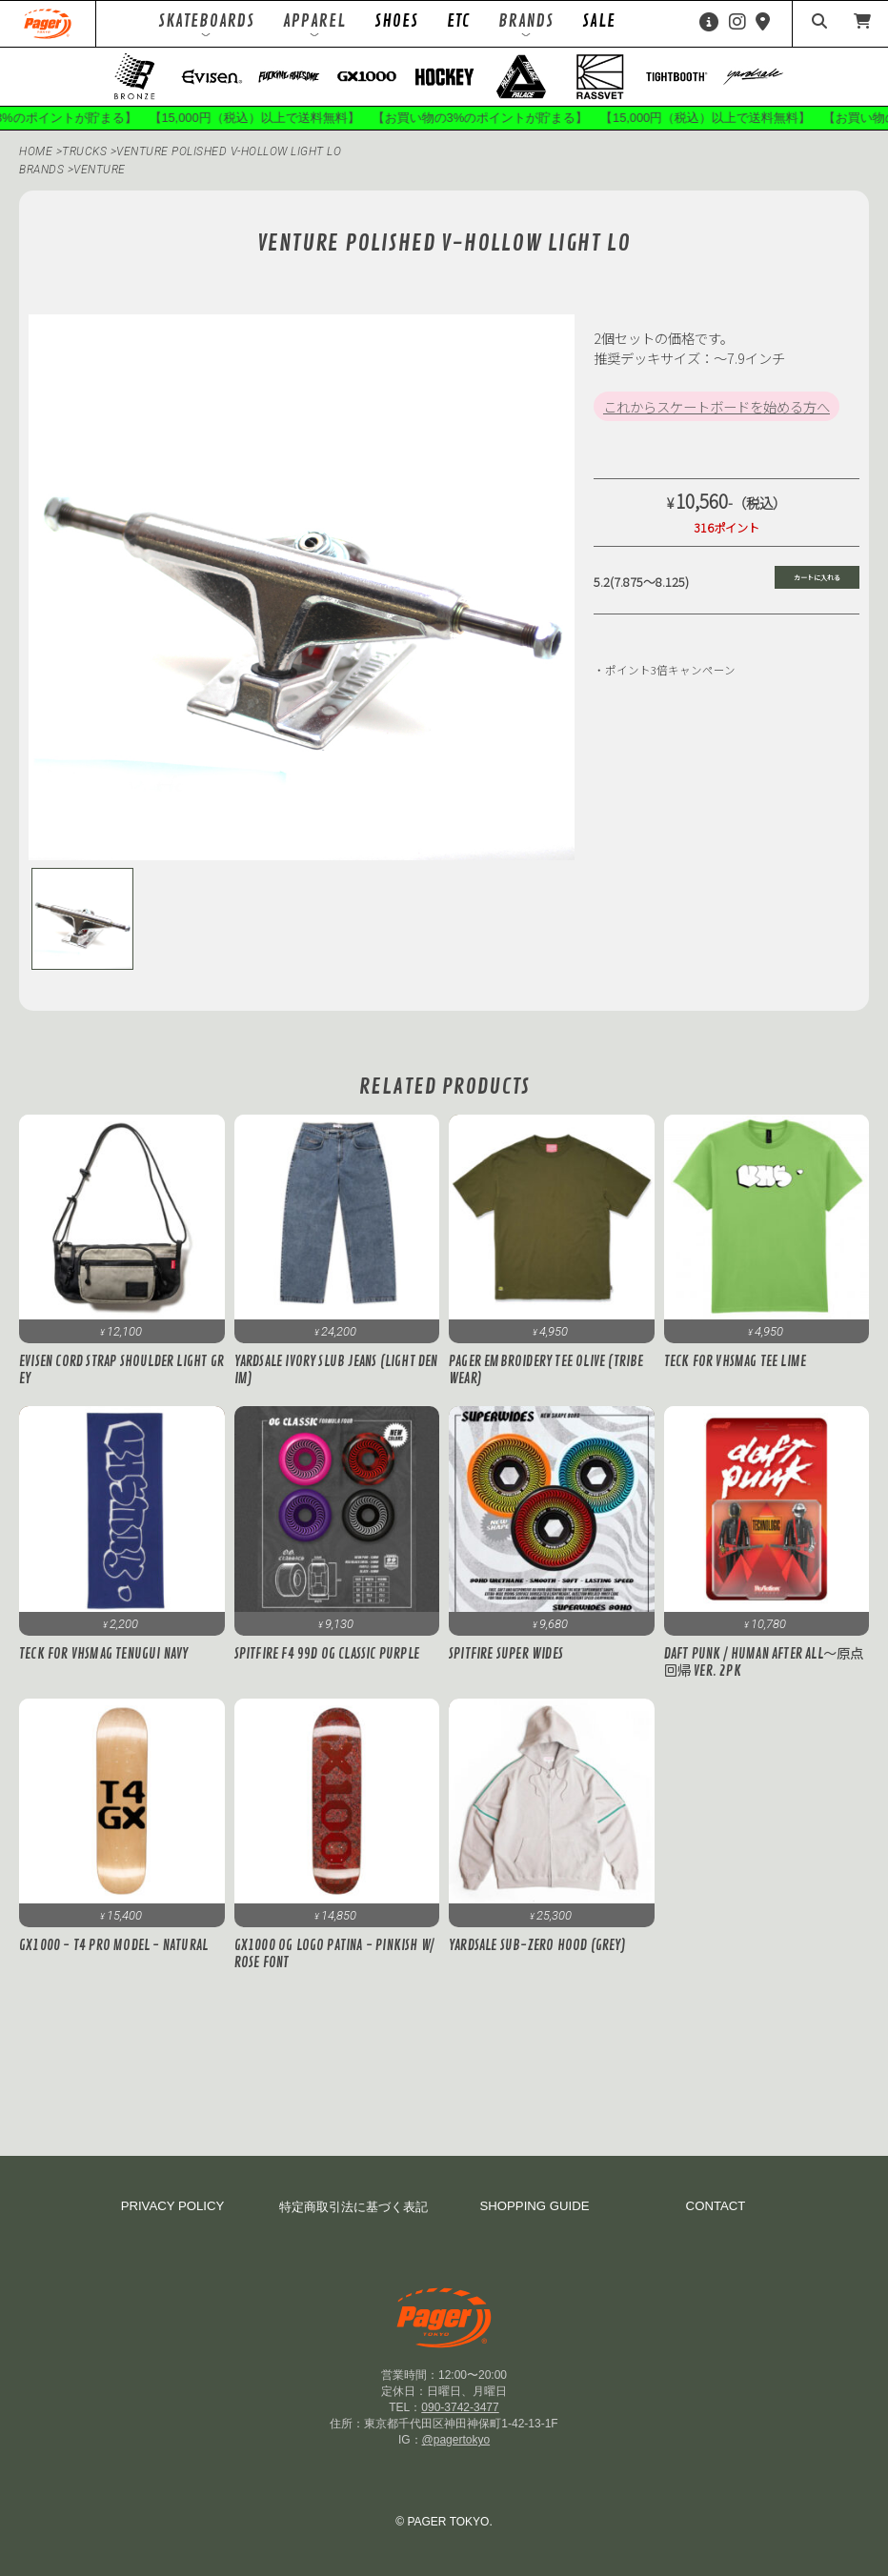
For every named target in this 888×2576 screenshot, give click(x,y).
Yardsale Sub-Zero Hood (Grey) (537, 1945)
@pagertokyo (456, 2439)
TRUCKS (86, 151)
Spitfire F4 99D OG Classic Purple (327, 1653)
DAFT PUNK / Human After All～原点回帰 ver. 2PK (764, 1662)
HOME (35, 151)
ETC (458, 20)
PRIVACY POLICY (173, 2206)
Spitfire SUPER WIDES (506, 1653)
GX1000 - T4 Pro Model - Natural (113, 1945)
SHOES (396, 20)
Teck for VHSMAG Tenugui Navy (104, 1653)
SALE (599, 20)
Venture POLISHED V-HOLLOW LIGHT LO (228, 151)
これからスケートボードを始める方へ (716, 406)
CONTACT (716, 2206)
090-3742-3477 (459, 2407)
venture (99, 169)
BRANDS (41, 169)
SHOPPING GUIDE (534, 2206)
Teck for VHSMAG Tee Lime (735, 1361)
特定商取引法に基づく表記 (353, 2207)
